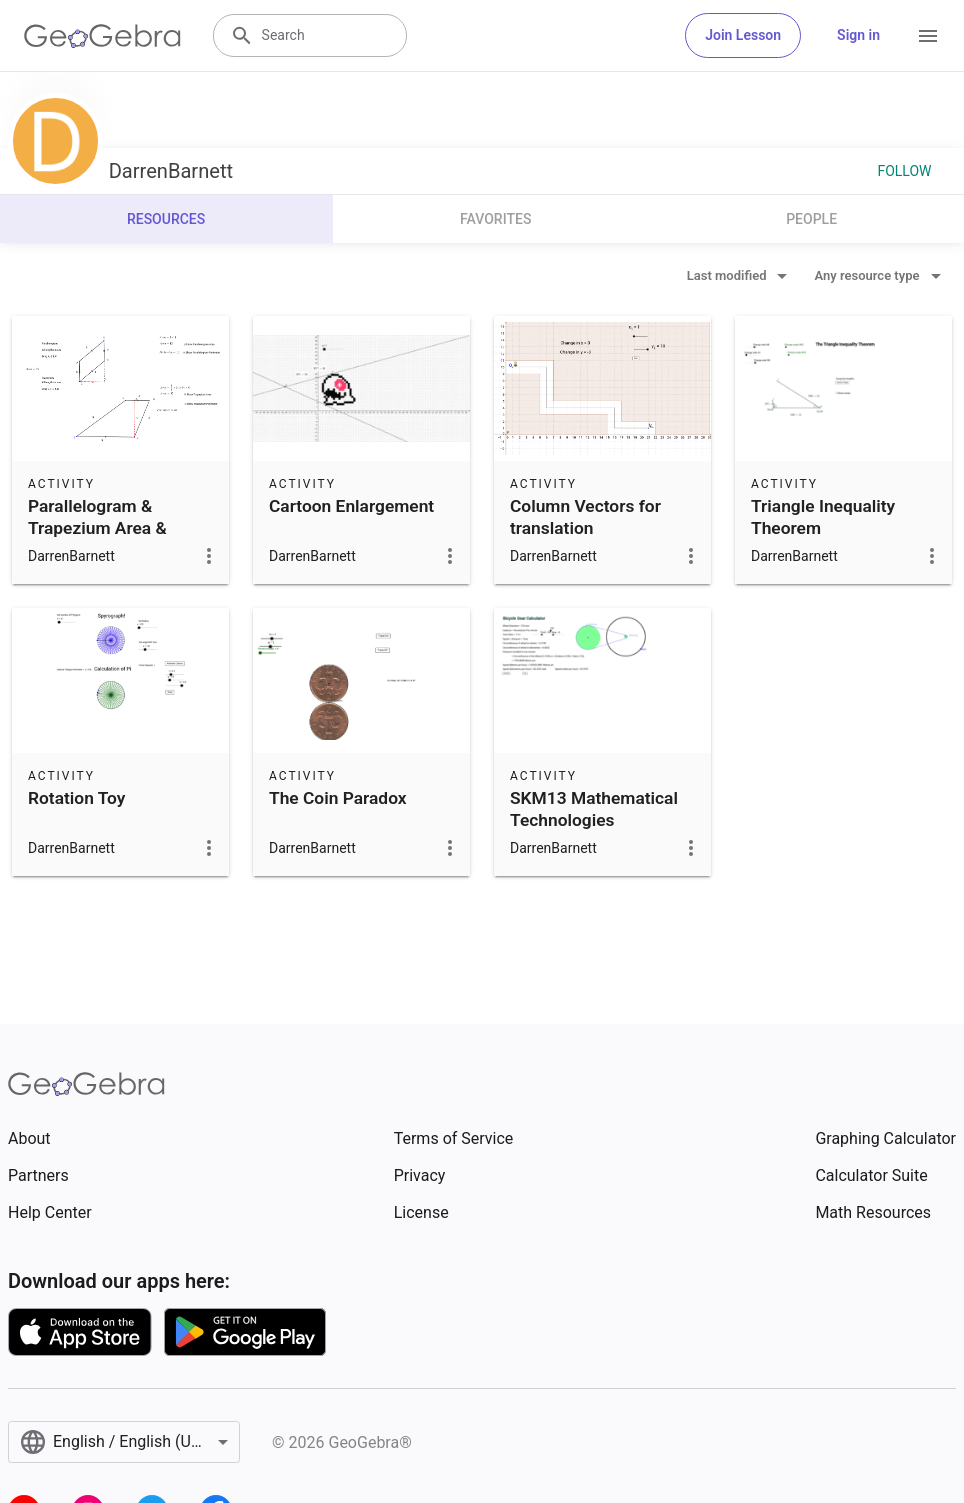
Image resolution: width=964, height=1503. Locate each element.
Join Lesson (743, 35)
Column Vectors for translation (585, 517)
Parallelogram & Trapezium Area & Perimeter (97, 528)
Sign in (858, 35)
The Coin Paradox (338, 798)
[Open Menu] (928, 36)
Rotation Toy (76, 798)
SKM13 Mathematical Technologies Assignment (594, 820)
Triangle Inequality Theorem (823, 517)
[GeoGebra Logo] (102, 36)
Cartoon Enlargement (351, 506)
